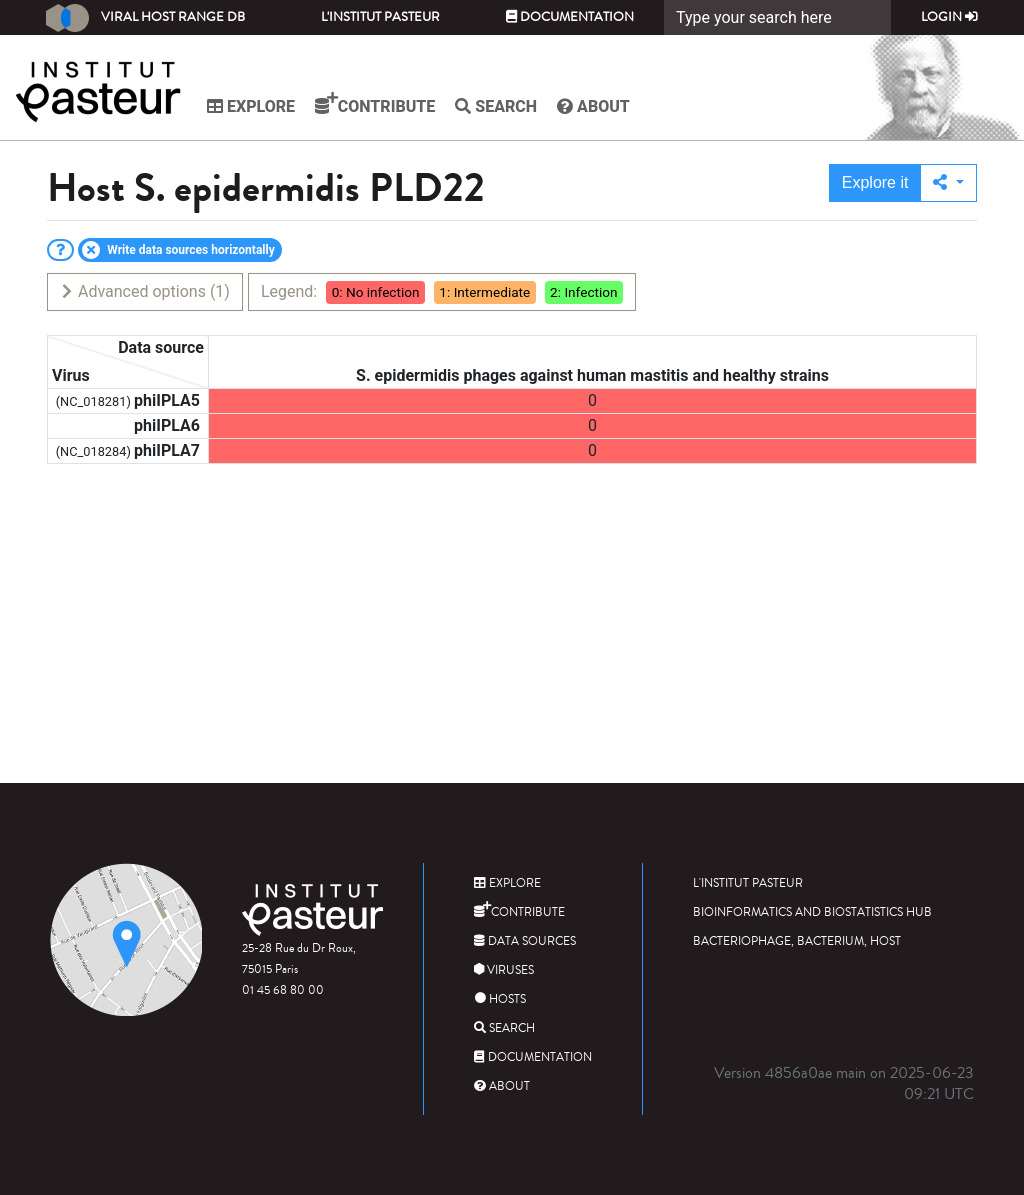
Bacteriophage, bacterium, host (797, 941)
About (593, 106)
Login (949, 17)
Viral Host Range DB (145, 18)
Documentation (570, 17)
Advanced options (144, 291)
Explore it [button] (875, 182)
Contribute (375, 104)
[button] (948, 183)
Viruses (504, 970)
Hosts (500, 999)
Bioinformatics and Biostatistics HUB (812, 912)
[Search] (777, 17)
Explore (251, 106)
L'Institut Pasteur (380, 17)
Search (496, 106)
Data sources (525, 941)
